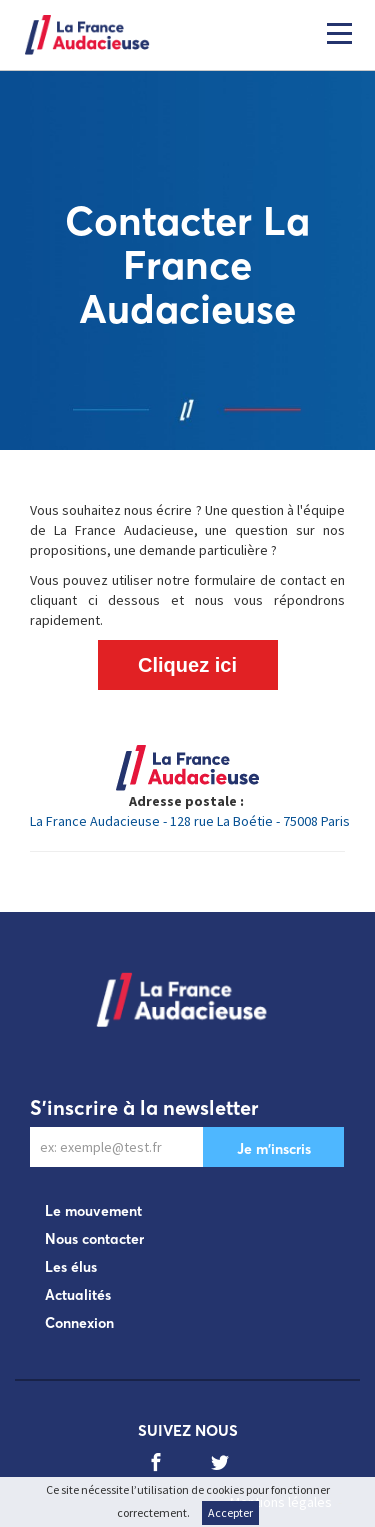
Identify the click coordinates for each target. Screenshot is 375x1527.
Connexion (79, 1323)
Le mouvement (93, 1211)
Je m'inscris (274, 1149)
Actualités (78, 1295)
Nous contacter (94, 1239)
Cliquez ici (187, 665)
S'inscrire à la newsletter (144, 1107)
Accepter (230, 1512)
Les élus (71, 1267)
